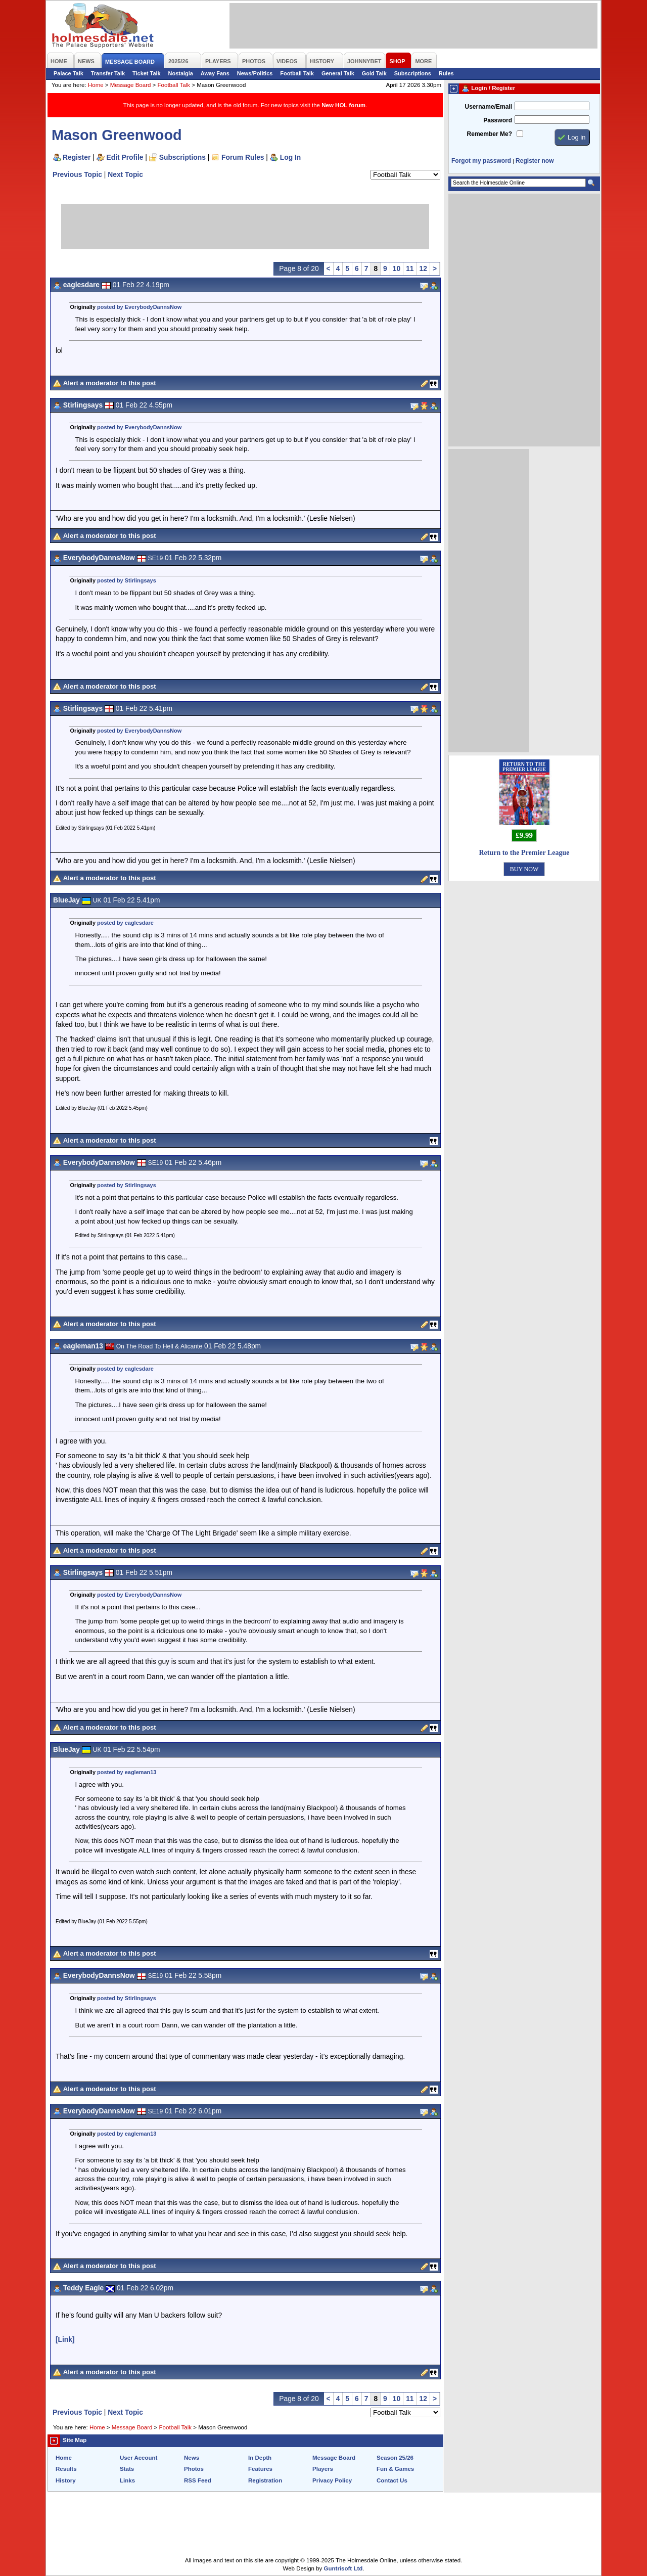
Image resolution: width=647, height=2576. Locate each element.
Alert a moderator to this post (109, 383)
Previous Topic (77, 174)
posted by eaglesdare (125, 923)
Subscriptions (412, 73)
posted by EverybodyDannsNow (139, 307)
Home (96, 85)
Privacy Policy (332, 2480)
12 (423, 268)
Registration (265, 2480)
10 (396, 268)
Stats (127, 2469)
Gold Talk (374, 73)
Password (497, 120)
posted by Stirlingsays (126, 580)
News (191, 2458)
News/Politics (255, 73)
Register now (534, 160)
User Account (138, 2458)
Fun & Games (395, 2469)
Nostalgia (180, 73)
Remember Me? (489, 134)
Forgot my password (481, 160)
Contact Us (392, 2480)
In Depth (259, 2458)
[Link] (65, 2339)
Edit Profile (125, 157)
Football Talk (297, 73)
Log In (290, 157)
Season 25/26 (395, 2458)
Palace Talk (68, 73)
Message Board (130, 85)
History (66, 2480)
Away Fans (215, 73)
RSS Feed (197, 2480)
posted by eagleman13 (126, 1772)
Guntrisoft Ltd (343, 2568)
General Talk (337, 73)
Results (66, 2469)
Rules (446, 73)
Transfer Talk (108, 73)
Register (76, 157)
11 (409, 268)
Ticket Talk (146, 73)
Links (127, 2480)
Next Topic (125, 174)
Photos (194, 2469)
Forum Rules (242, 157)
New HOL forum (343, 105)
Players (322, 2469)
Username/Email (488, 106)
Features (260, 2469)
